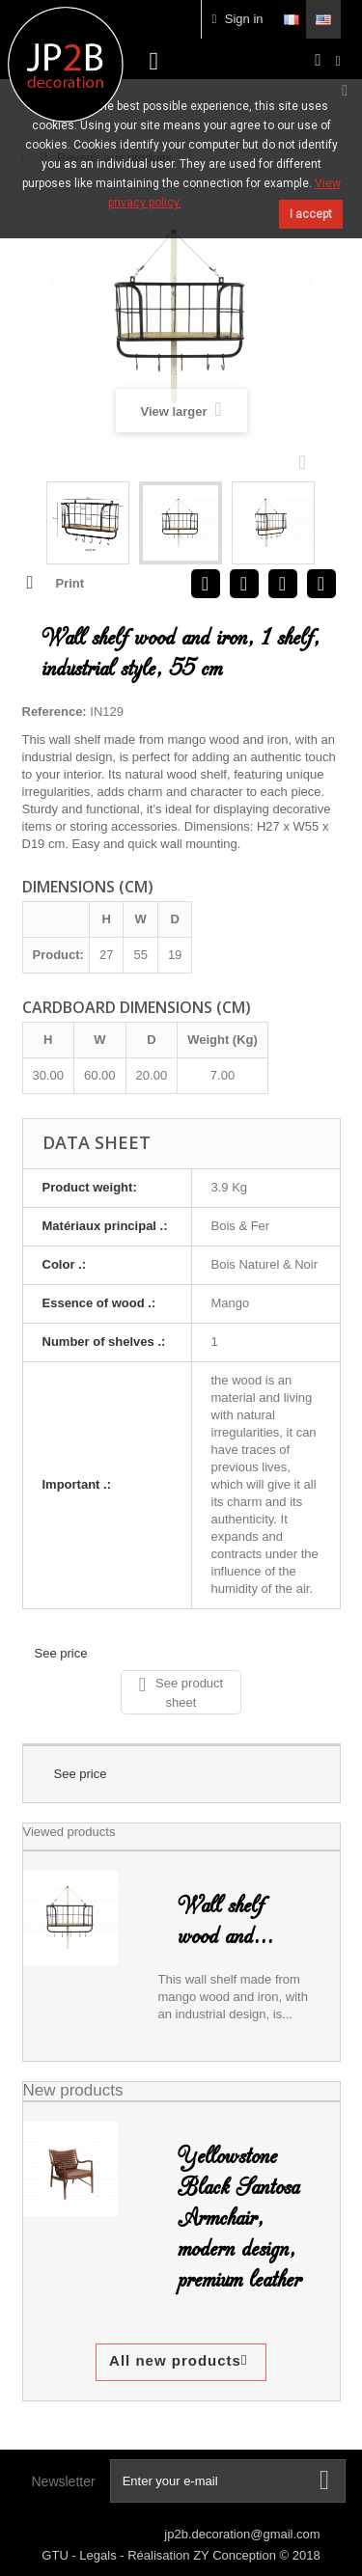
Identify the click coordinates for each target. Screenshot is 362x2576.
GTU (56, 2555)
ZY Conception (236, 2555)
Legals (99, 2555)
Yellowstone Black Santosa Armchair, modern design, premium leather (239, 2218)
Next (307, 461)
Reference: (54, 711)
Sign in (237, 19)
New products (73, 2090)
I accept (311, 214)
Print (70, 583)
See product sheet (181, 1692)
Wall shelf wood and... (225, 1921)
